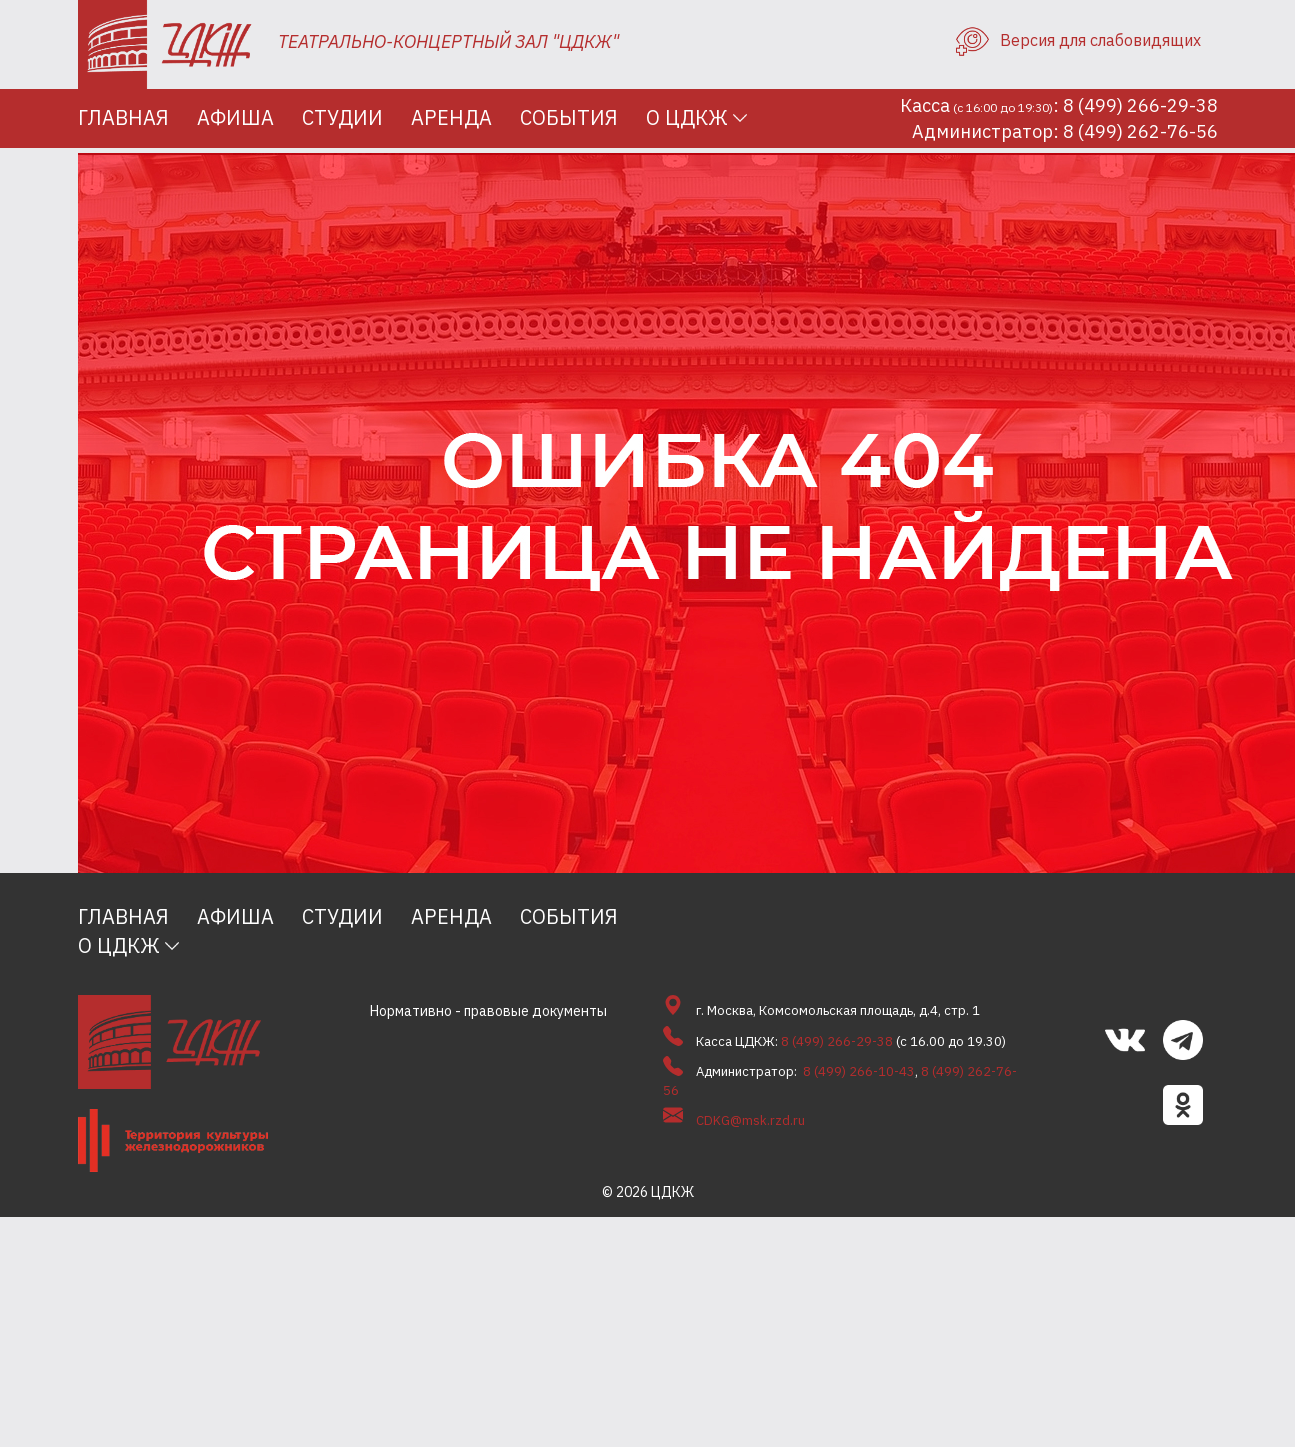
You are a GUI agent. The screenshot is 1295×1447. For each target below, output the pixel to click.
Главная (123, 117)
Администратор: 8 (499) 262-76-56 (1065, 131)
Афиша (235, 117)
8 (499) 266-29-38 (837, 1041)
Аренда (451, 117)
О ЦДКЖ (687, 117)
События (569, 117)
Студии (342, 117)
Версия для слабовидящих (1078, 40)
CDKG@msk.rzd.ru (750, 1120)
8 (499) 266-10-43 (859, 1071)
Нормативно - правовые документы (488, 1011)
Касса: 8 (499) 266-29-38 (1059, 105)
